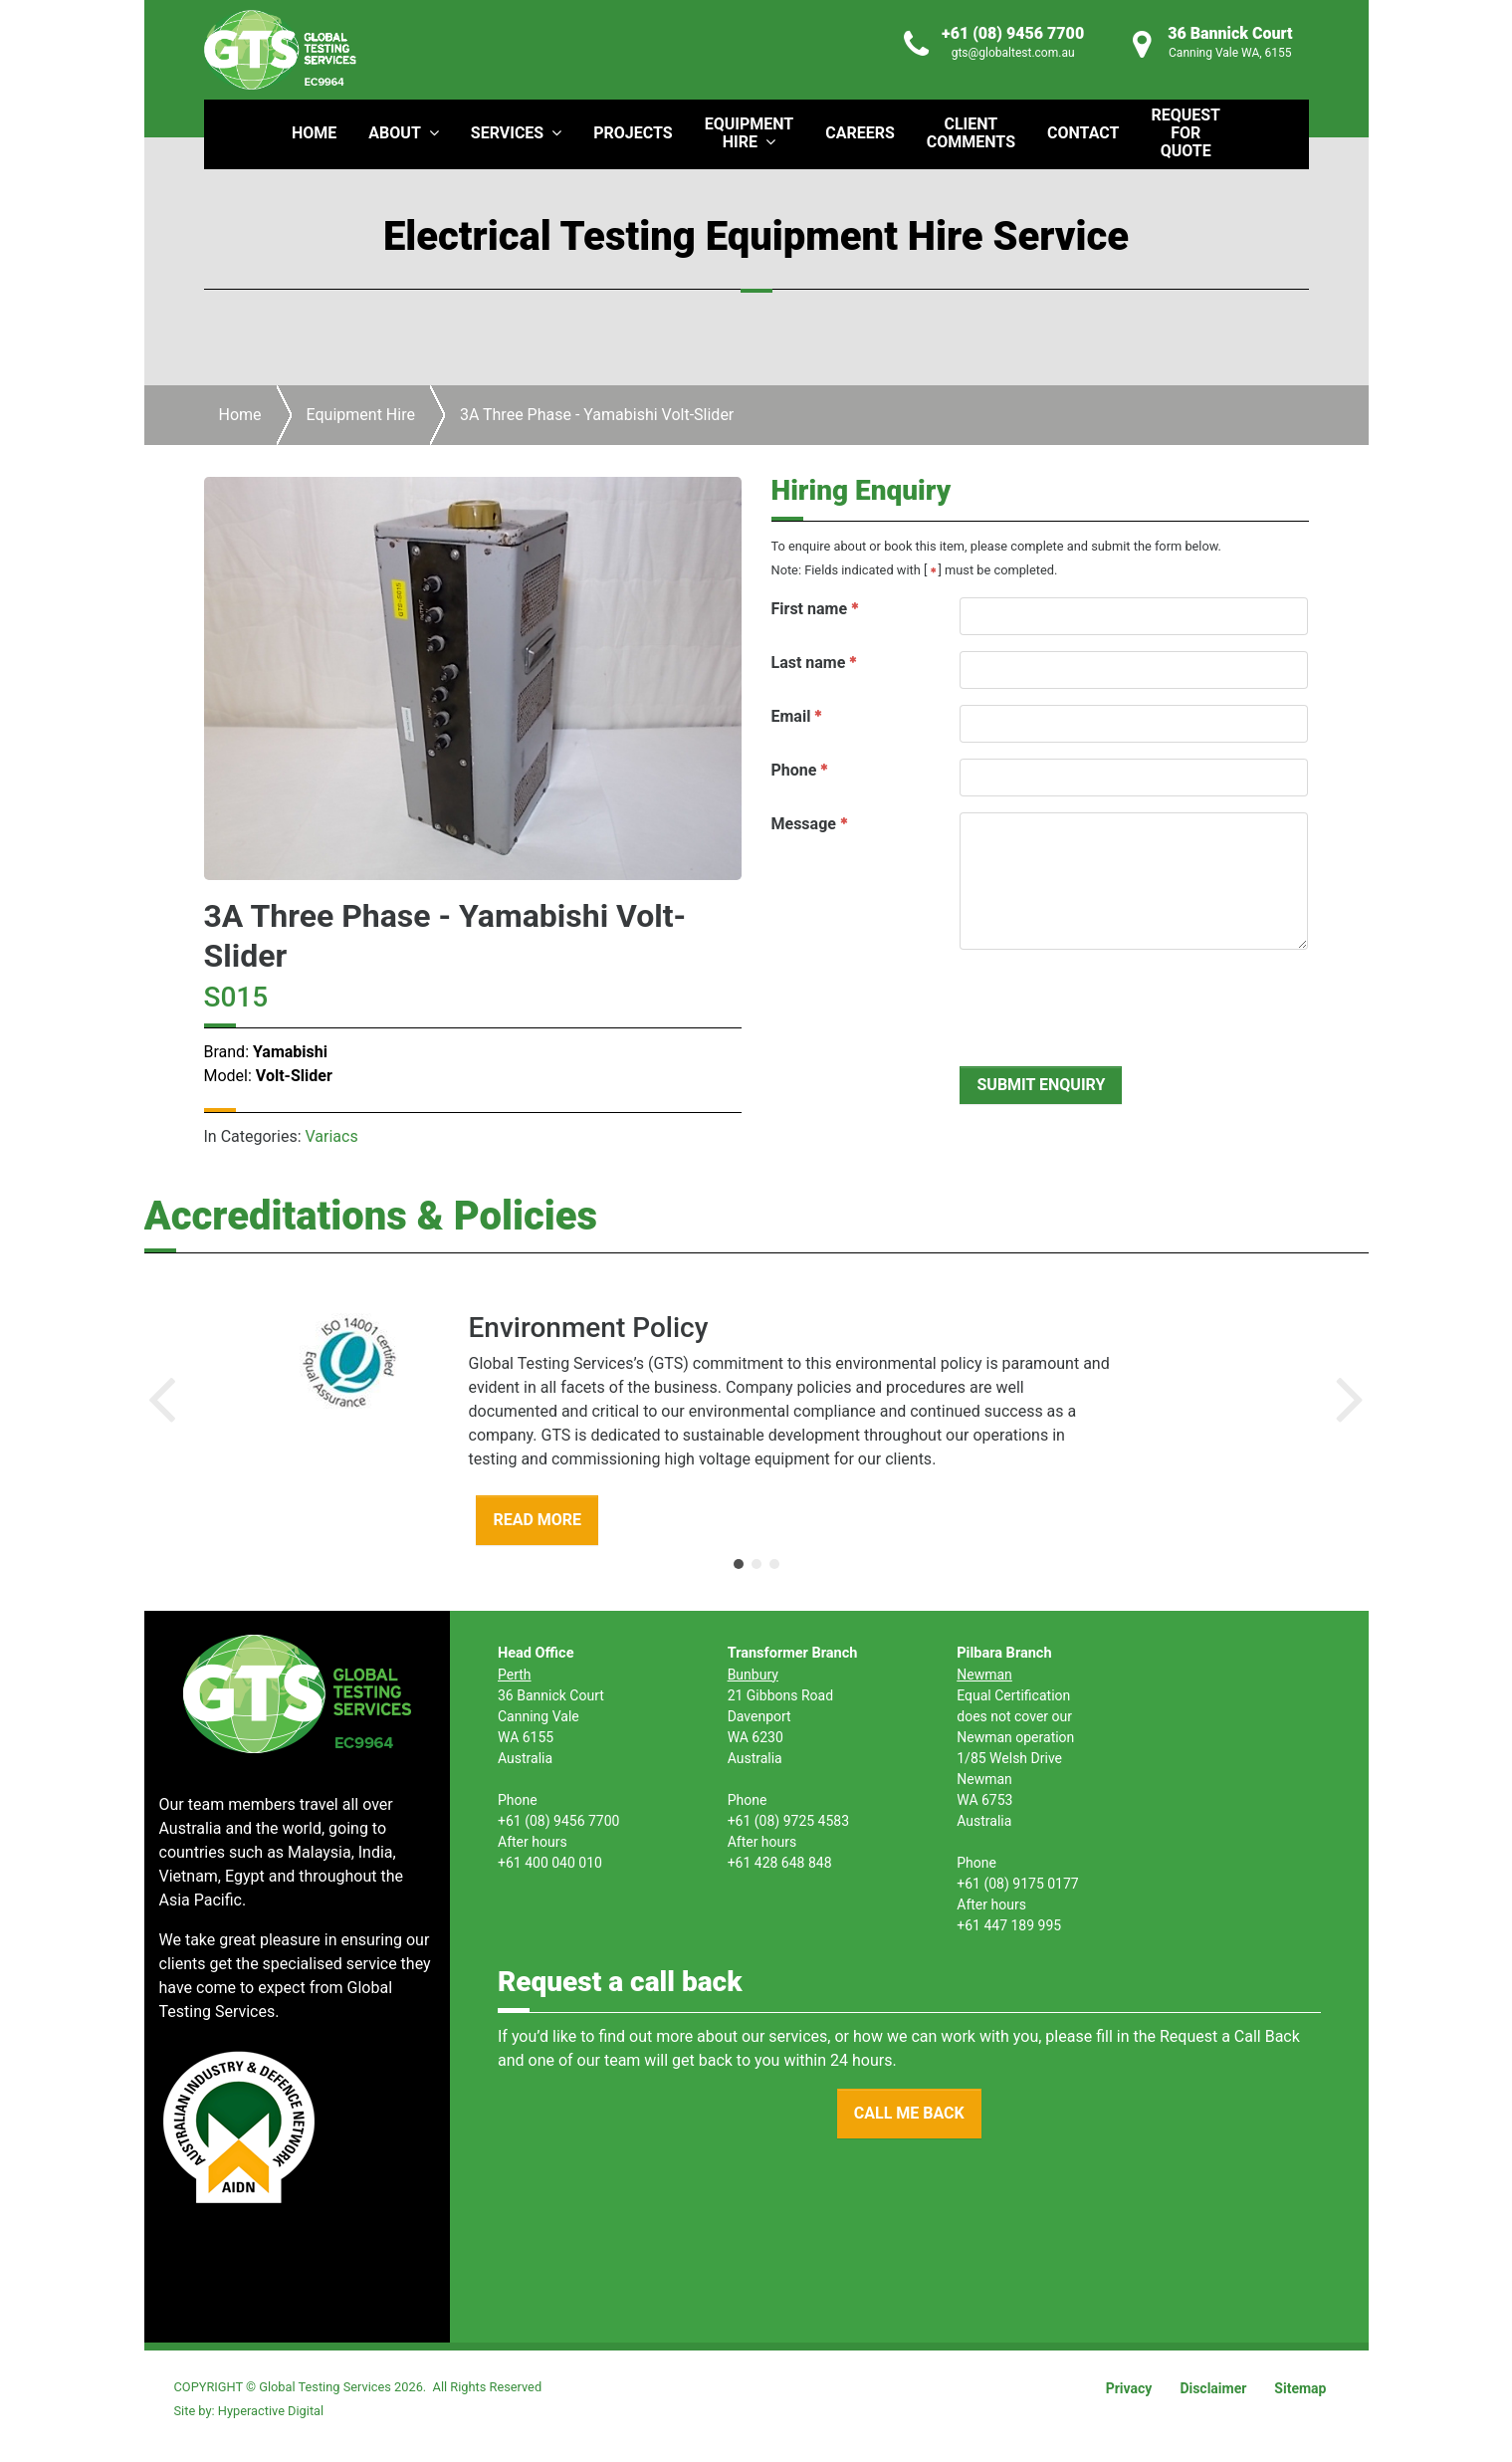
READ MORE (537, 1519)
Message (803, 823)
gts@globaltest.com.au (1013, 53)
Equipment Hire (361, 414)
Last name (808, 662)
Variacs (332, 1136)
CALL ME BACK (909, 2113)
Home (240, 414)
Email (791, 716)
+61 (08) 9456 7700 (1013, 33)
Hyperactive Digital (271, 2410)
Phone (794, 770)
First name (809, 608)
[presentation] (1111, 1004)
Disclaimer (1213, 2388)
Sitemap (1300, 2388)
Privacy (1129, 2388)
